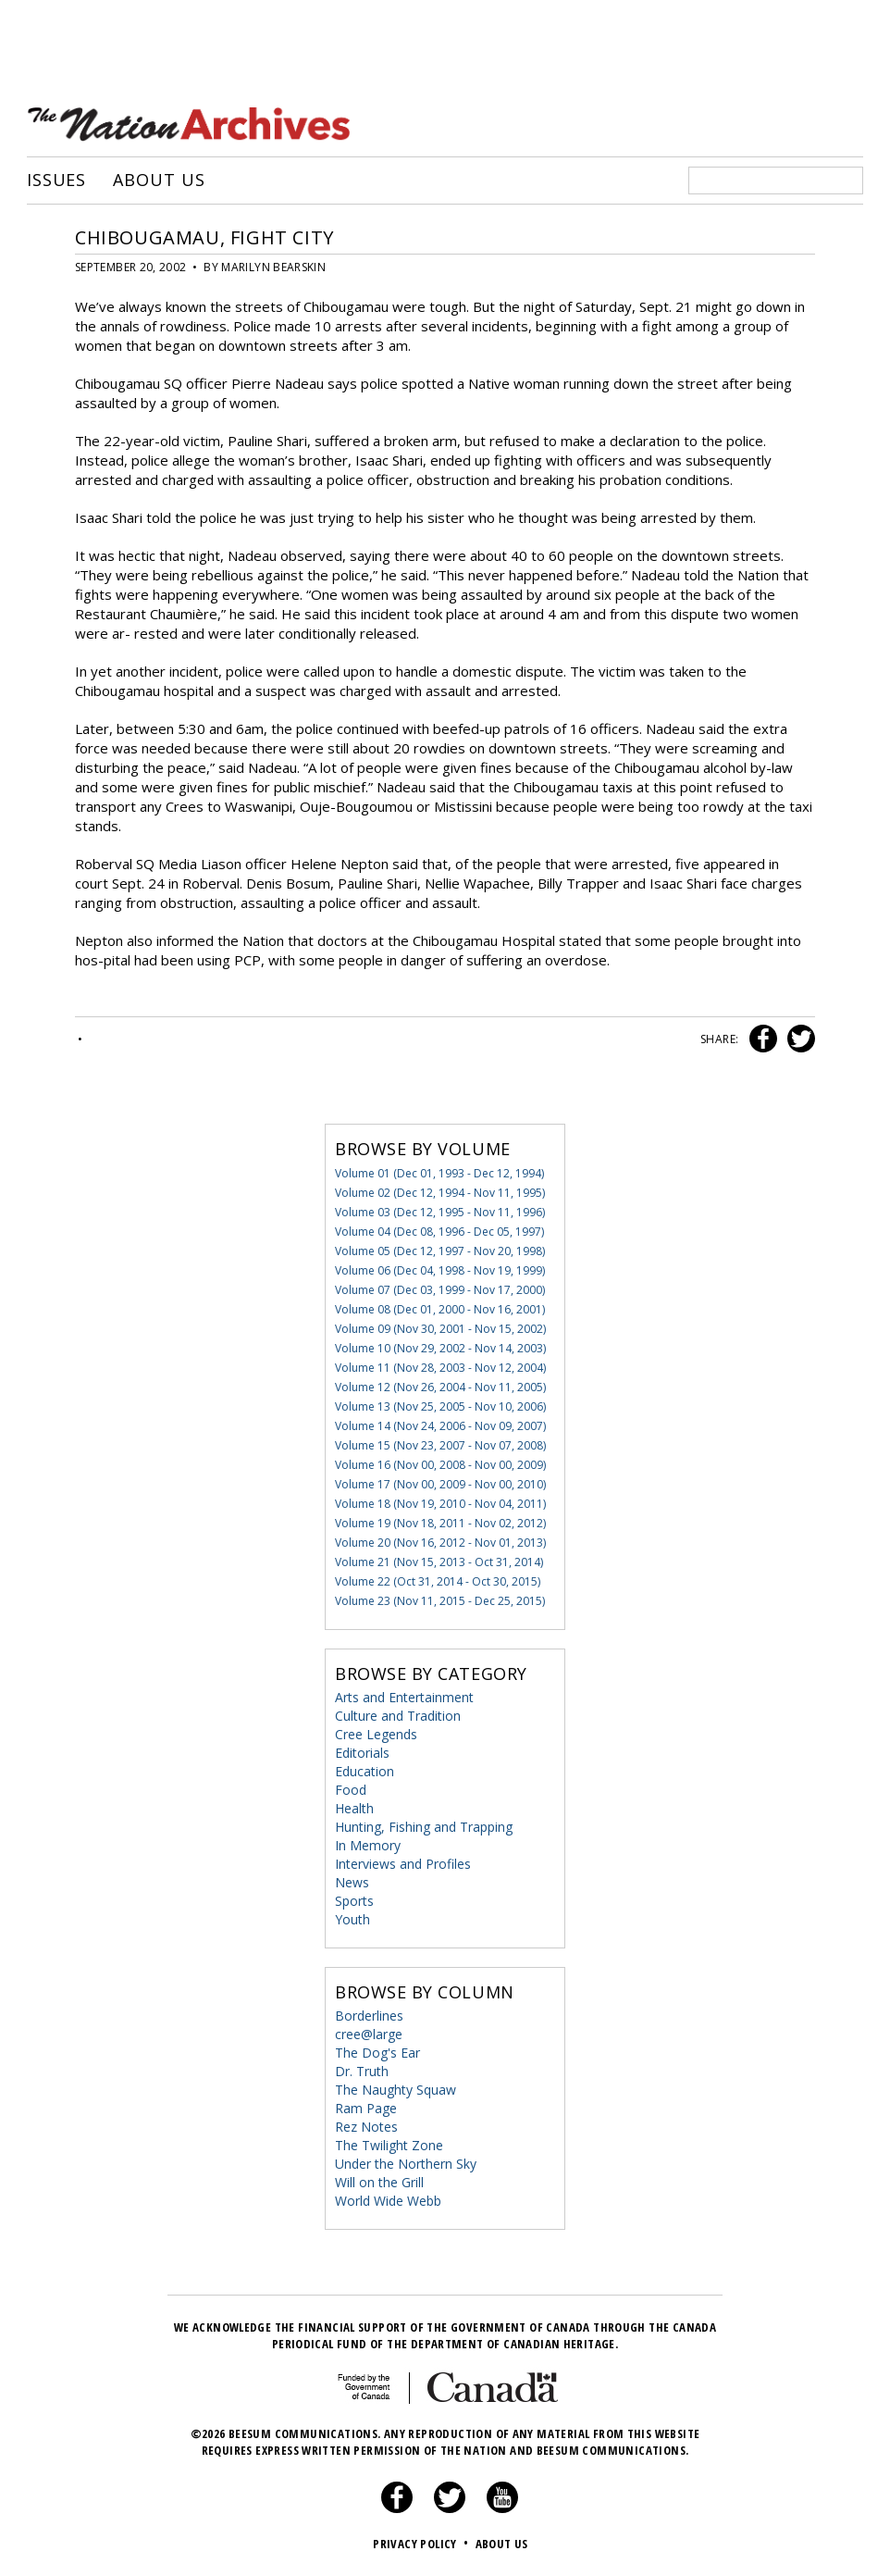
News (352, 1882)
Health (354, 1808)
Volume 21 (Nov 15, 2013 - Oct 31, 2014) (439, 1562)
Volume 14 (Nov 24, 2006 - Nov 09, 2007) (440, 1426)
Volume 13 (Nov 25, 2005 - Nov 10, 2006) (440, 1406)
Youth (352, 1919)
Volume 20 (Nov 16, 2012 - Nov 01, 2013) (440, 1542)
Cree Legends (376, 1734)
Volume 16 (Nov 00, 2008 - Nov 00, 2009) (440, 1465)
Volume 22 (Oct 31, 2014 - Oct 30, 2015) (437, 1581)
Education (364, 1771)
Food (350, 1789)
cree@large (368, 2034)
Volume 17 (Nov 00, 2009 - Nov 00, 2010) (440, 1484)
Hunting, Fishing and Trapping (424, 1827)
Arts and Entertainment (404, 1697)
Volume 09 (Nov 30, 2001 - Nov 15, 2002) (440, 1329)
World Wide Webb (388, 2200)
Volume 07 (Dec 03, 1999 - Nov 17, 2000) (440, 1290)
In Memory (368, 1845)
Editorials (362, 1752)
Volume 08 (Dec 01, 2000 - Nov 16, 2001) (440, 1309)
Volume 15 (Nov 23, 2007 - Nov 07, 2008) (440, 1445)
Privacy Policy (422, 2543)
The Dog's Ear (377, 2052)
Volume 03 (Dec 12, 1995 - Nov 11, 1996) (440, 1212)
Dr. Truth (362, 2071)
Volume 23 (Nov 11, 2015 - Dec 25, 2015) (440, 1601)
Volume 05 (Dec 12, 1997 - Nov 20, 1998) (440, 1251)
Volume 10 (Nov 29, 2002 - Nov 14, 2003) (440, 1348)
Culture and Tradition (398, 1715)
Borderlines (369, 2015)
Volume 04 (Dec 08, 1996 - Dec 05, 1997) (439, 1231)
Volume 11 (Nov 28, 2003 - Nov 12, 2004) (440, 1367)
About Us (158, 180)
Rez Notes (366, 2126)
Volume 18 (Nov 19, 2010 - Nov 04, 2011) (440, 1504)
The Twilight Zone (389, 2145)
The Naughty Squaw (395, 2089)
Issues (56, 180)
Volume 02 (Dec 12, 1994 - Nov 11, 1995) (440, 1193)
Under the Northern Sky (405, 2163)
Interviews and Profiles (403, 1864)
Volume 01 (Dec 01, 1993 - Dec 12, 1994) (439, 1173)
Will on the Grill (379, 2182)
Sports (354, 1901)
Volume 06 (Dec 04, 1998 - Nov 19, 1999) (440, 1270)
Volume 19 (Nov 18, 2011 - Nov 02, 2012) (440, 1523)
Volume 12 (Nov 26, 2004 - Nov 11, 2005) (440, 1387)
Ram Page (366, 2108)
